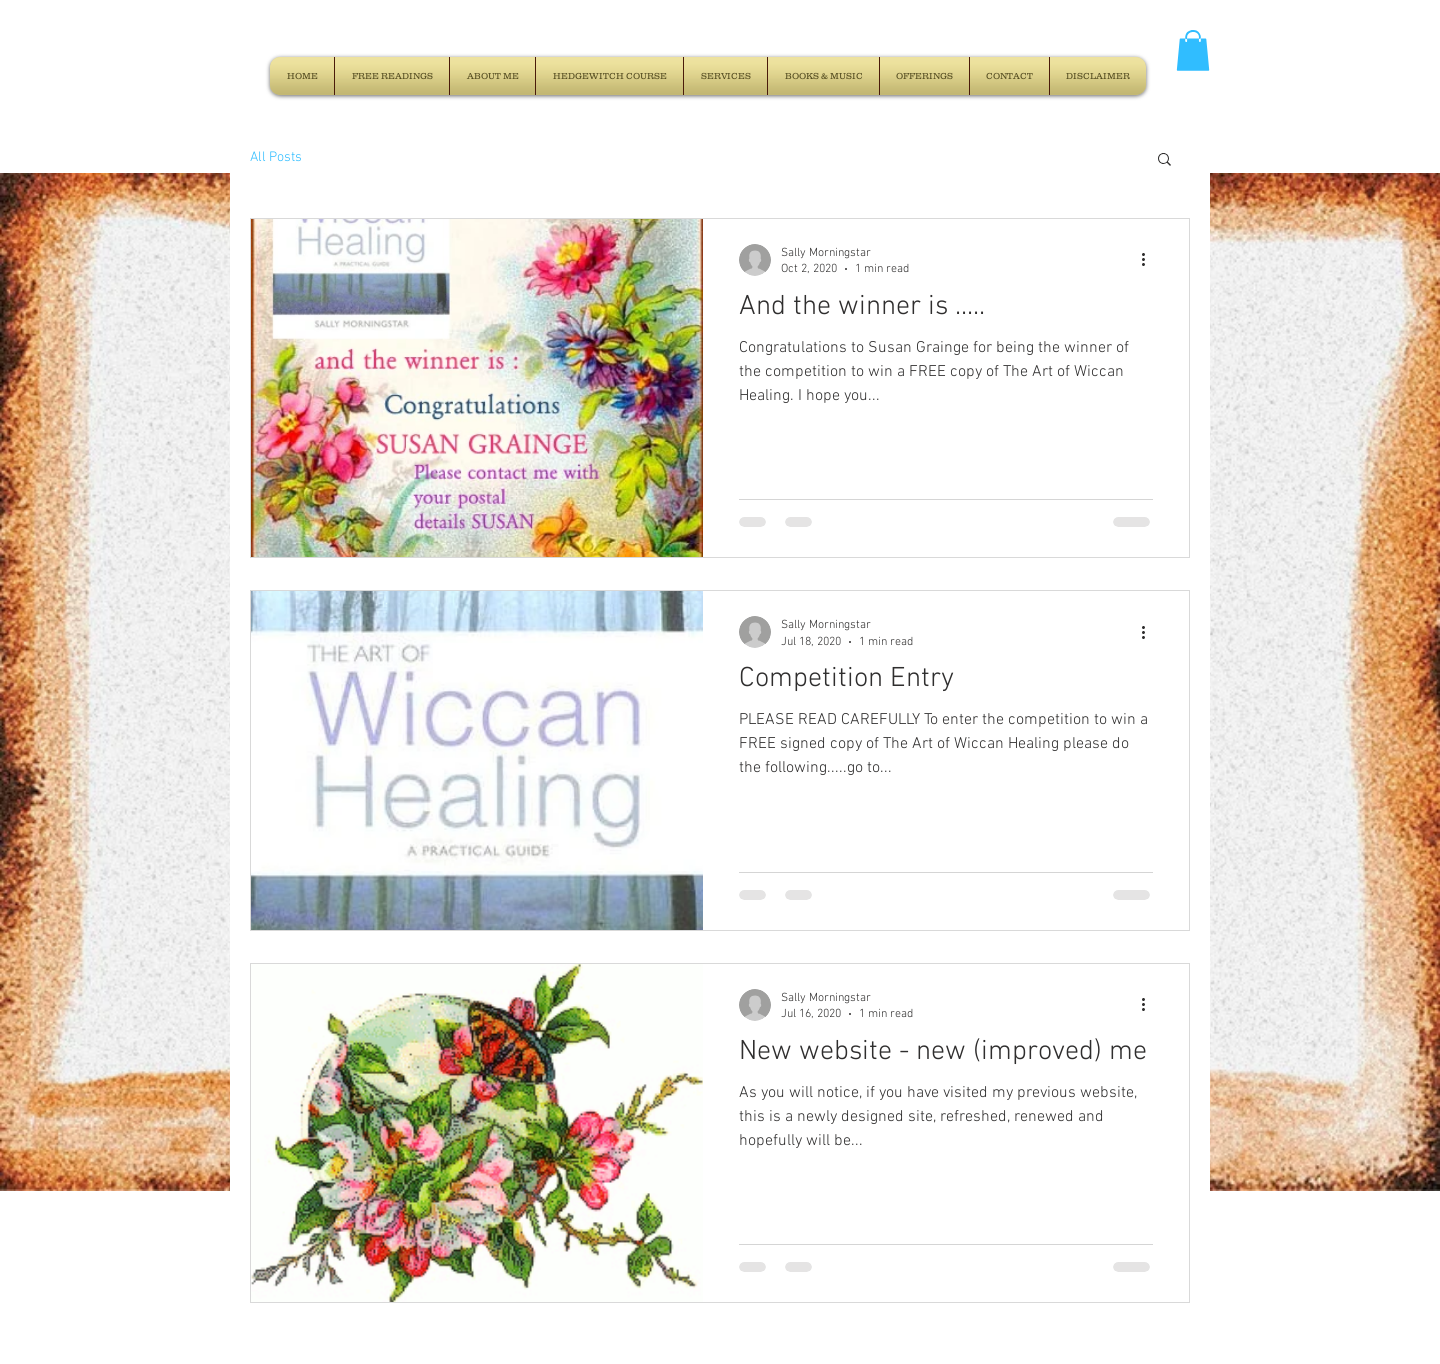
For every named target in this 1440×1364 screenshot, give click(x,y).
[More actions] (1150, 260)
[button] (1193, 50)
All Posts (276, 157)
